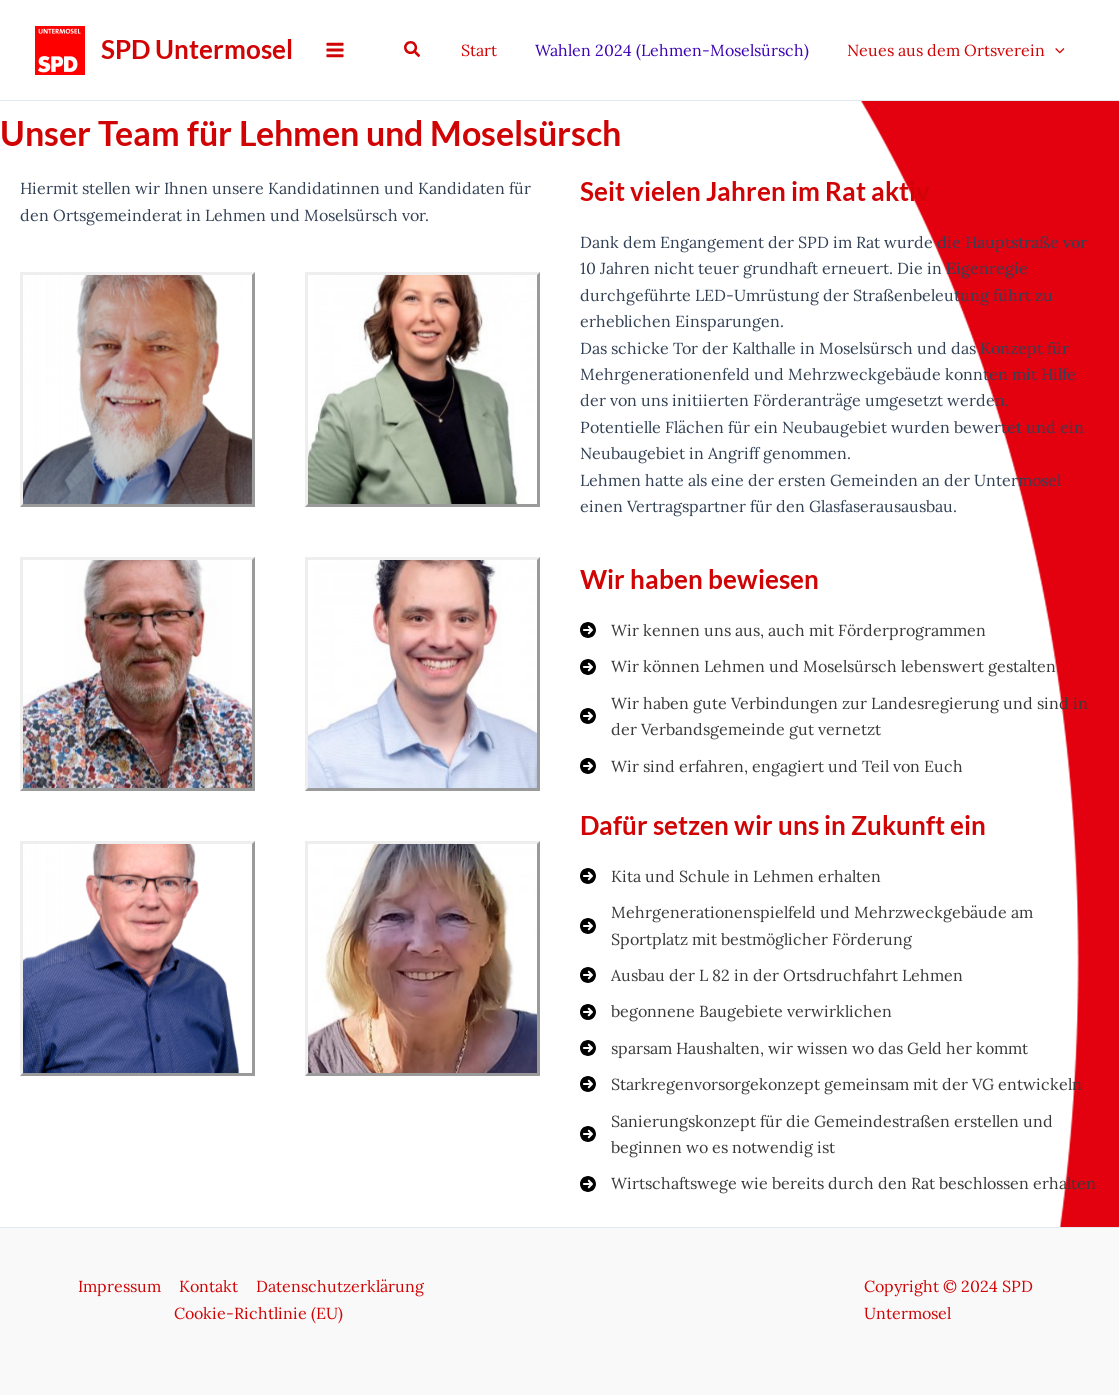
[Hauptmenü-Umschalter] (335, 50)
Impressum (121, 1286)
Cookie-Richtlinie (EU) (258, 1313)
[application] (1058, 50)
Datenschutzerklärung (338, 1286)
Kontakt (208, 1286)
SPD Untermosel (197, 49)
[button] (431, 50)
